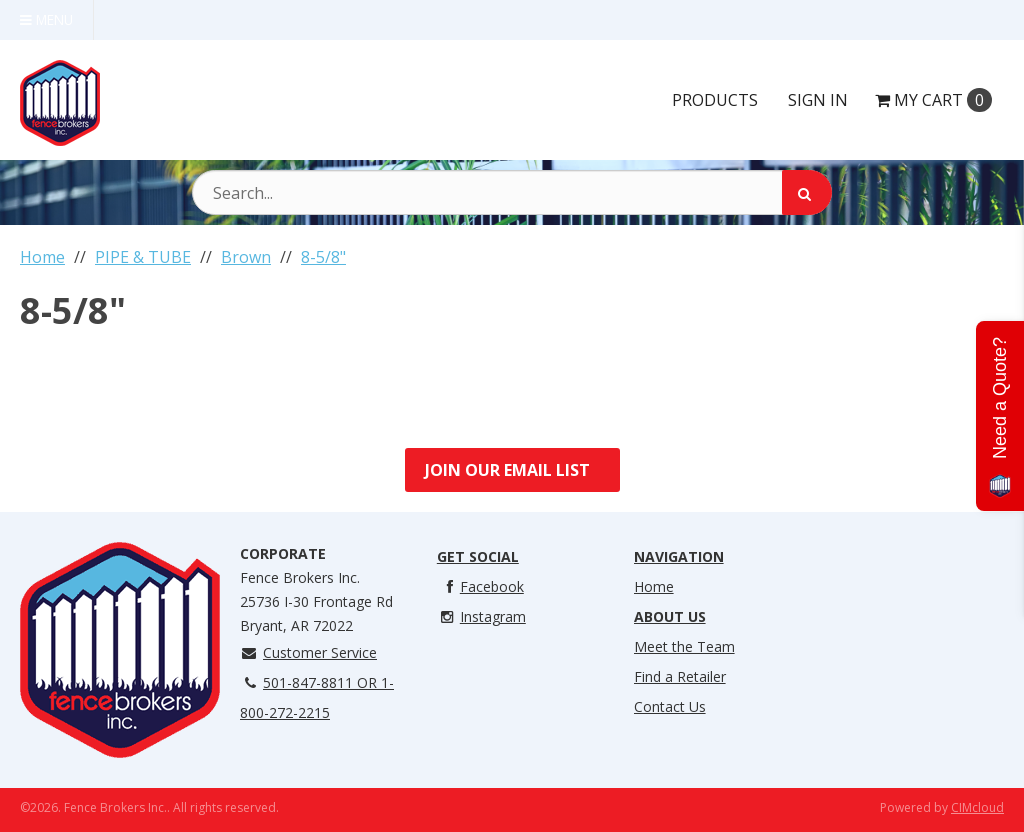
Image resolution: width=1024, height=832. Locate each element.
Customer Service (308, 652)
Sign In (818, 100)
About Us (670, 616)
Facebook (480, 586)
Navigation (679, 556)
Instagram (481, 616)
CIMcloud (977, 807)
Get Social (478, 556)
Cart (933, 100)
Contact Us (670, 706)
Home (654, 586)
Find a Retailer (680, 676)
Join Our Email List (507, 470)
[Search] (807, 192)
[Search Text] (512, 192)
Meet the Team (684, 646)
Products (715, 100)
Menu (46, 19)
